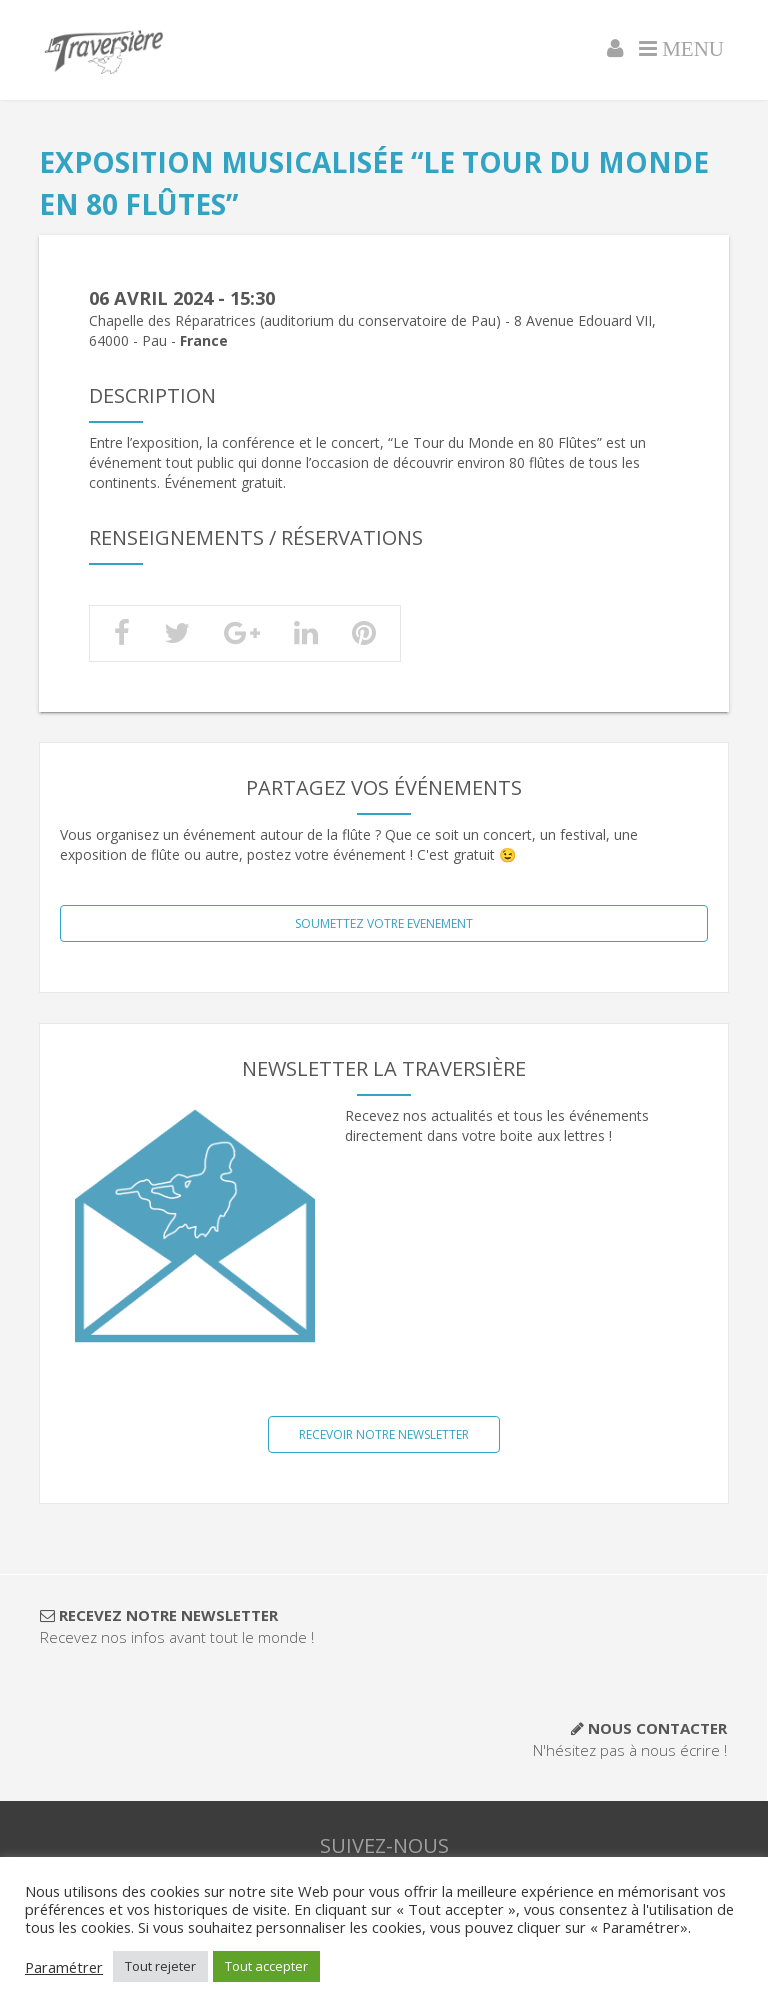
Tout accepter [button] (266, 1966)
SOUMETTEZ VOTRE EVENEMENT (384, 923)
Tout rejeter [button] (160, 1966)
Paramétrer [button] (64, 1967)
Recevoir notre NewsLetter (384, 1434)
